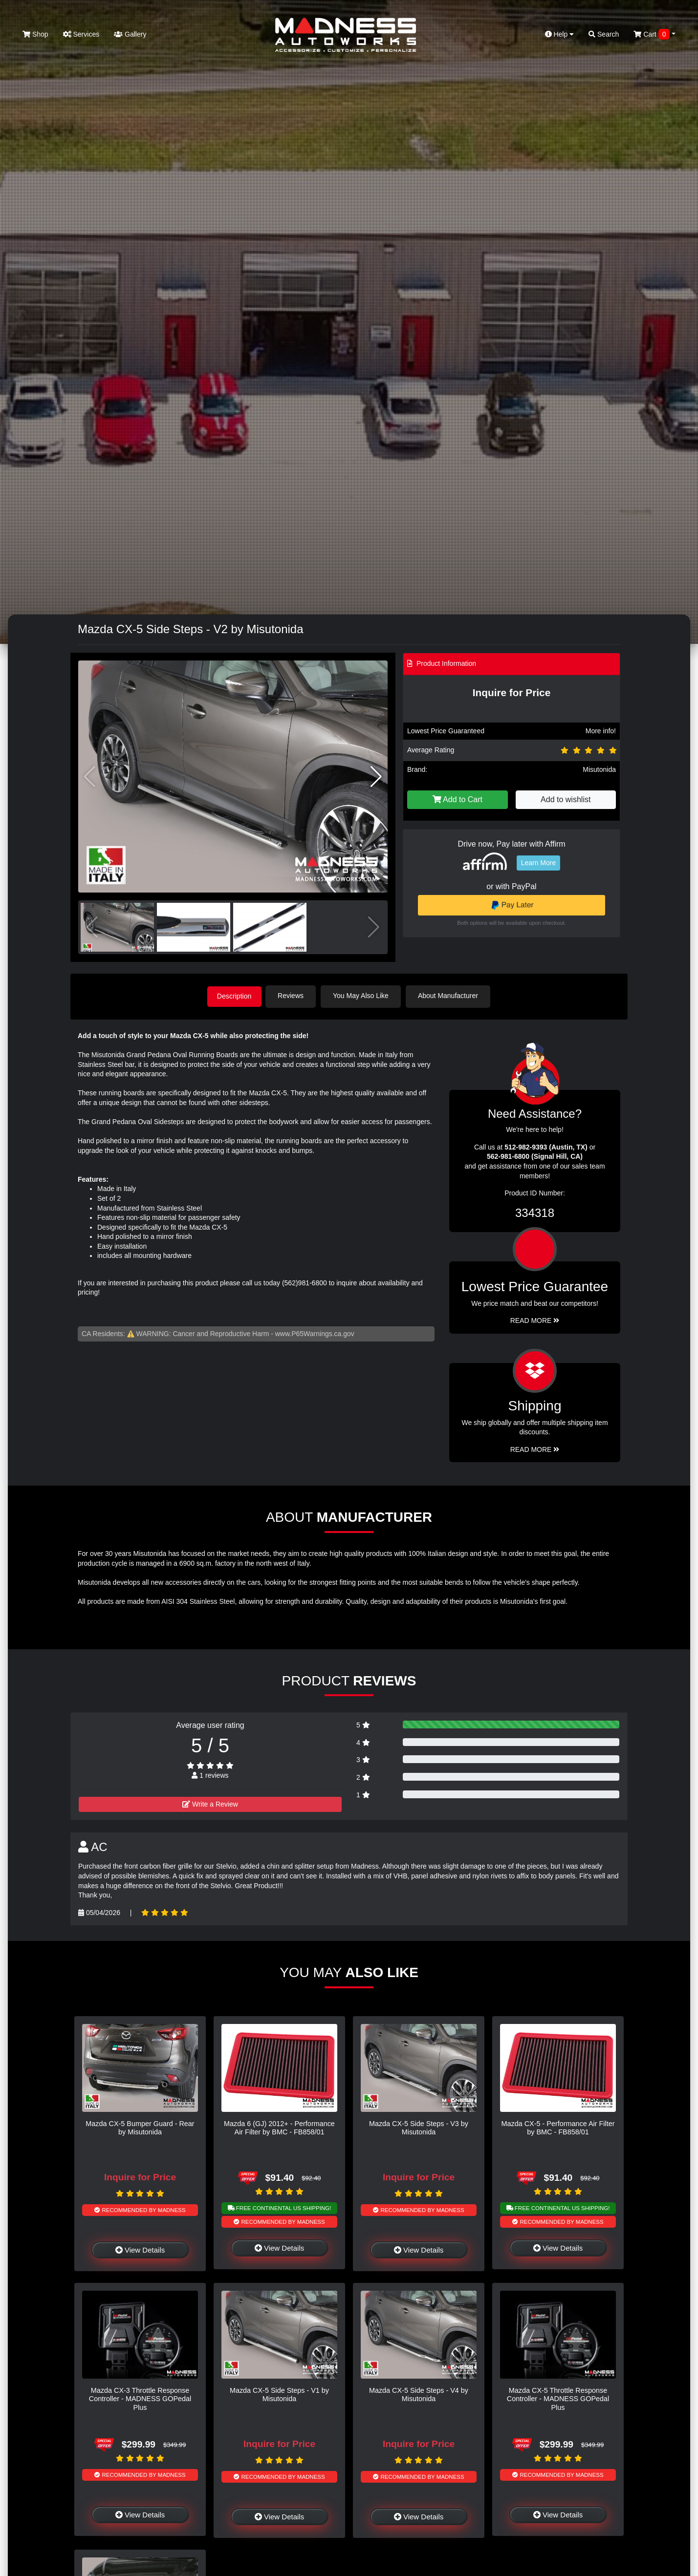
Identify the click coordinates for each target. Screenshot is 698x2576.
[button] (376, 777)
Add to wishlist (565, 799)
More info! (601, 731)
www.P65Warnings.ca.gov (314, 1333)
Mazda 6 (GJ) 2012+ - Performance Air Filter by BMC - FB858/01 (279, 2127)
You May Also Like (364, 996)
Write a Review (210, 1803)
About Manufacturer (451, 996)
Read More (535, 1319)
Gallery (130, 34)
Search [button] (604, 34)
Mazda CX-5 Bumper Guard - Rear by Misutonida (140, 2127)
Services (81, 34)
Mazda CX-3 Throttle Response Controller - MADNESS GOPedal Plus (140, 2397)
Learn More (538, 863)
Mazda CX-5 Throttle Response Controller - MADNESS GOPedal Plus (558, 2397)
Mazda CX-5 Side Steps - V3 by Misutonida (418, 2127)
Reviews (293, 996)
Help (559, 34)
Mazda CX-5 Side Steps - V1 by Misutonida (279, 2393)
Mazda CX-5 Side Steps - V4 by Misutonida (418, 2393)
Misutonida (599, 769)
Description (234, 996)
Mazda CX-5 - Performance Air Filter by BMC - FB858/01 (558, 2127)
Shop (35, 34)
